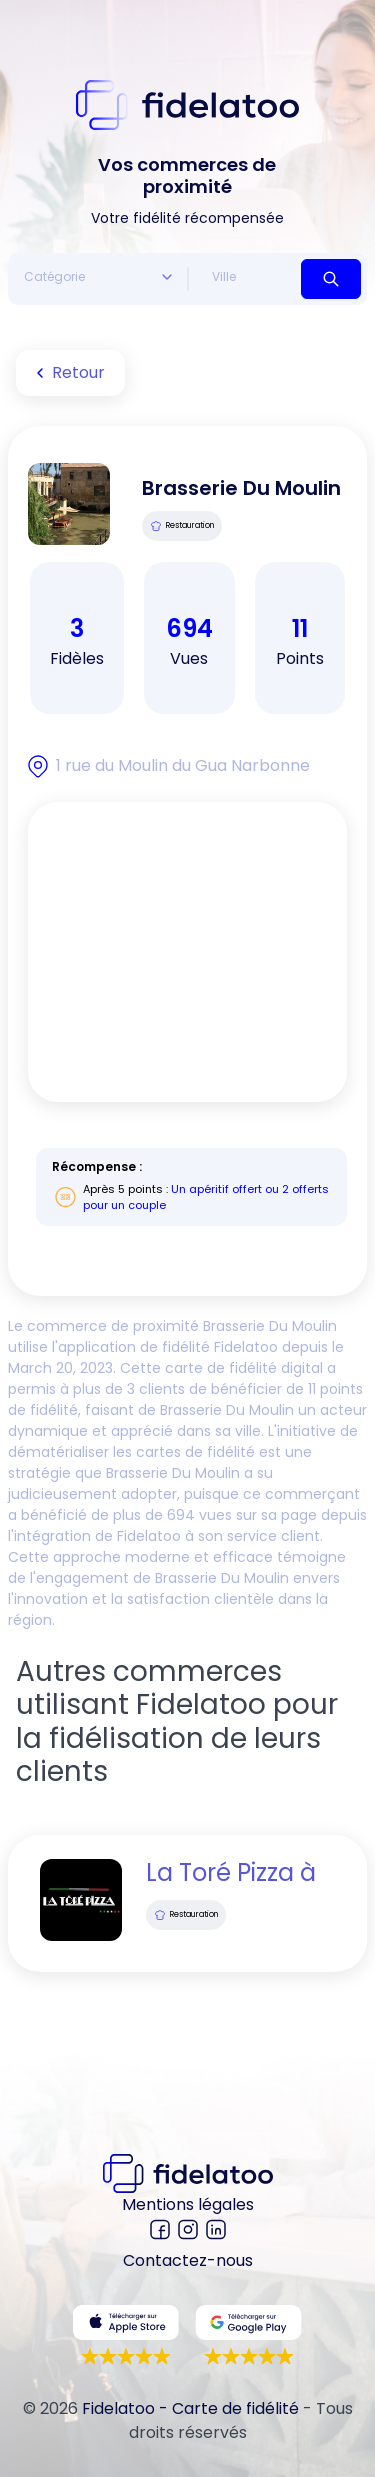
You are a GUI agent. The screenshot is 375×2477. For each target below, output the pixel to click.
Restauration (182, 526)
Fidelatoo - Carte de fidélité (190, 2408)
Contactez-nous (188, 2260)
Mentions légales (188, 2204)
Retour (66, 373)
